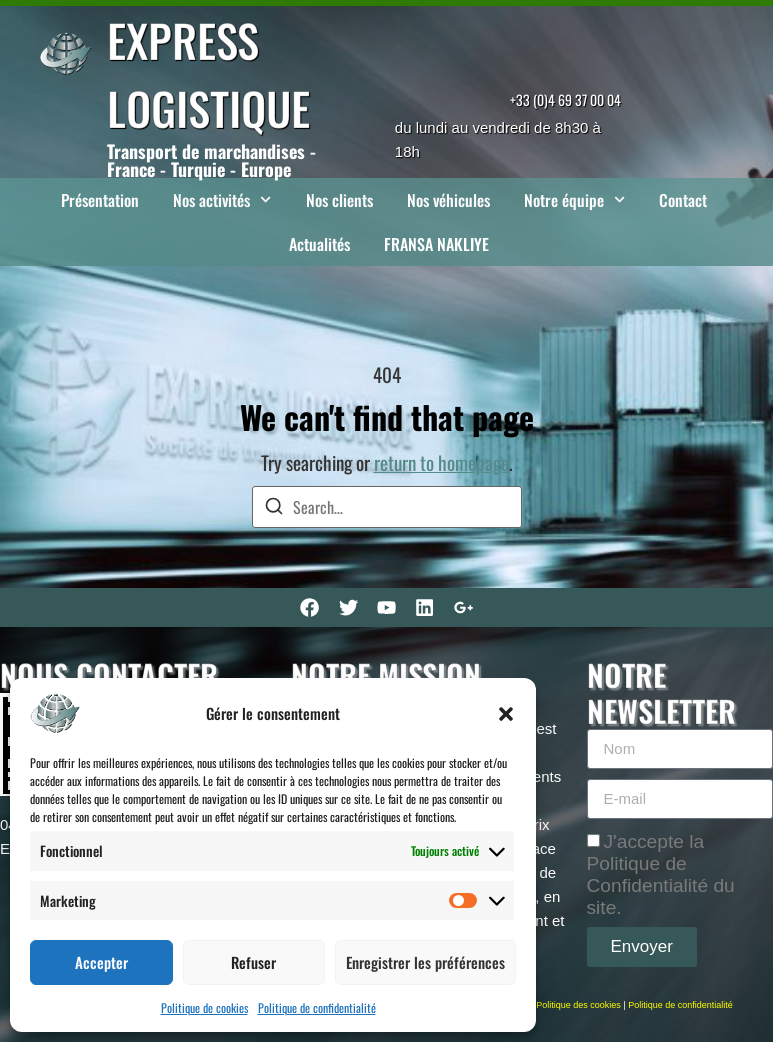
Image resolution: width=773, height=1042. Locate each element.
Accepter (101, 962)
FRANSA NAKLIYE (436, 244)
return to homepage (441, 462)
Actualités (319, 244)
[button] (506, 714)
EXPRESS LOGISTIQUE (208, 73)
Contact (683, 200)
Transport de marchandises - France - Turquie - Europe (211, 160)
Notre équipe (574, 199)
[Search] (274, 508)
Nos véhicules (448, 200)
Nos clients (339, 200)
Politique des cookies (578, 1005)
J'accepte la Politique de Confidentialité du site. (661, 873)
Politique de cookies (204, 1007)
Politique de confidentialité (317, 1007)
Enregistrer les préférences (425, 962)
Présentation (100, 200)
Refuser (253, 962)
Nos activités (222, 199)
